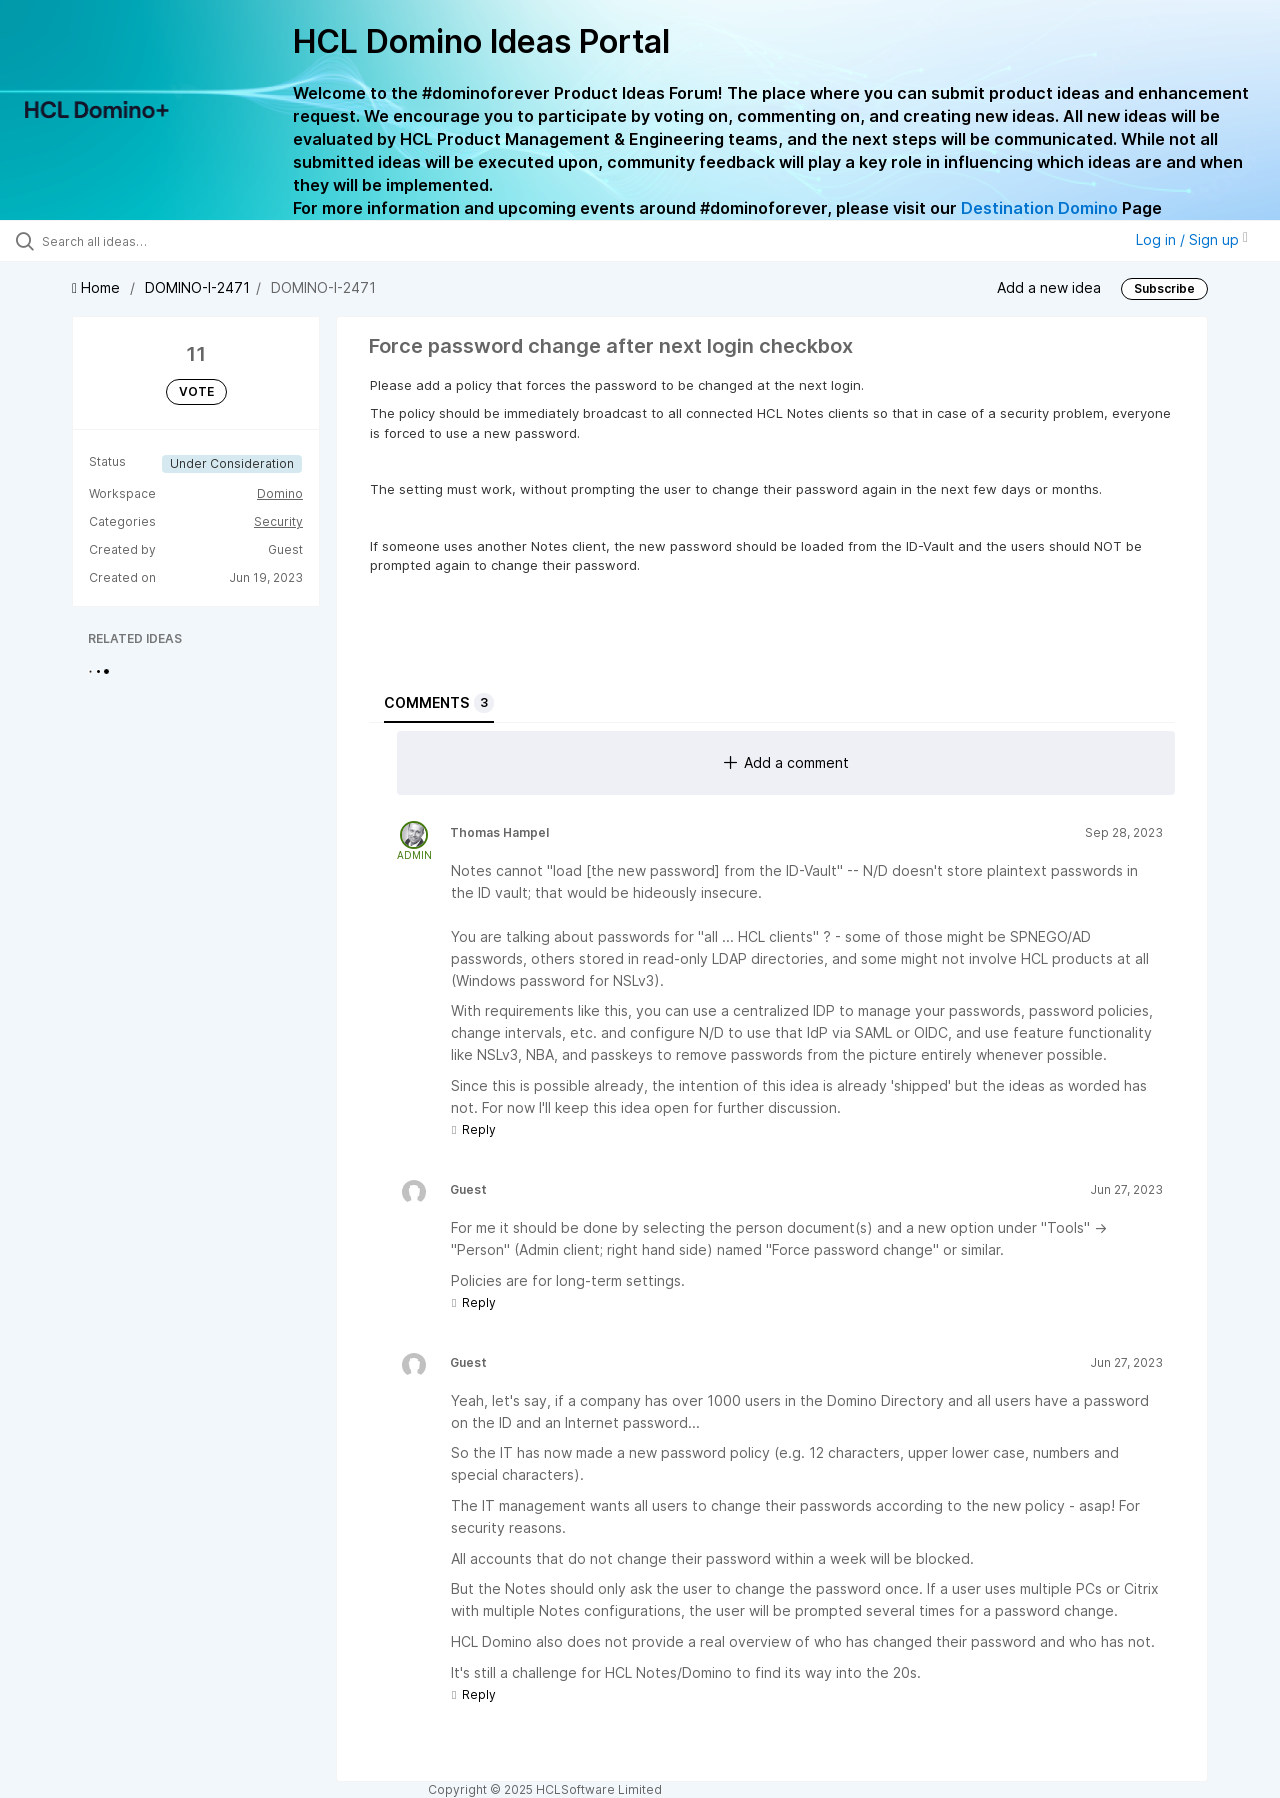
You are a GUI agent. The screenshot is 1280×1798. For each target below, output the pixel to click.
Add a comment (786, 762)
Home (98, 287)
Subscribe (1164, 288)
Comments (439, 703)
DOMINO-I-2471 (197, 287)
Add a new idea (1049, 286)
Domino (280, 493)
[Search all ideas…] (153, 241)
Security (278, 521)
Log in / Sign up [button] (1192, 239)
